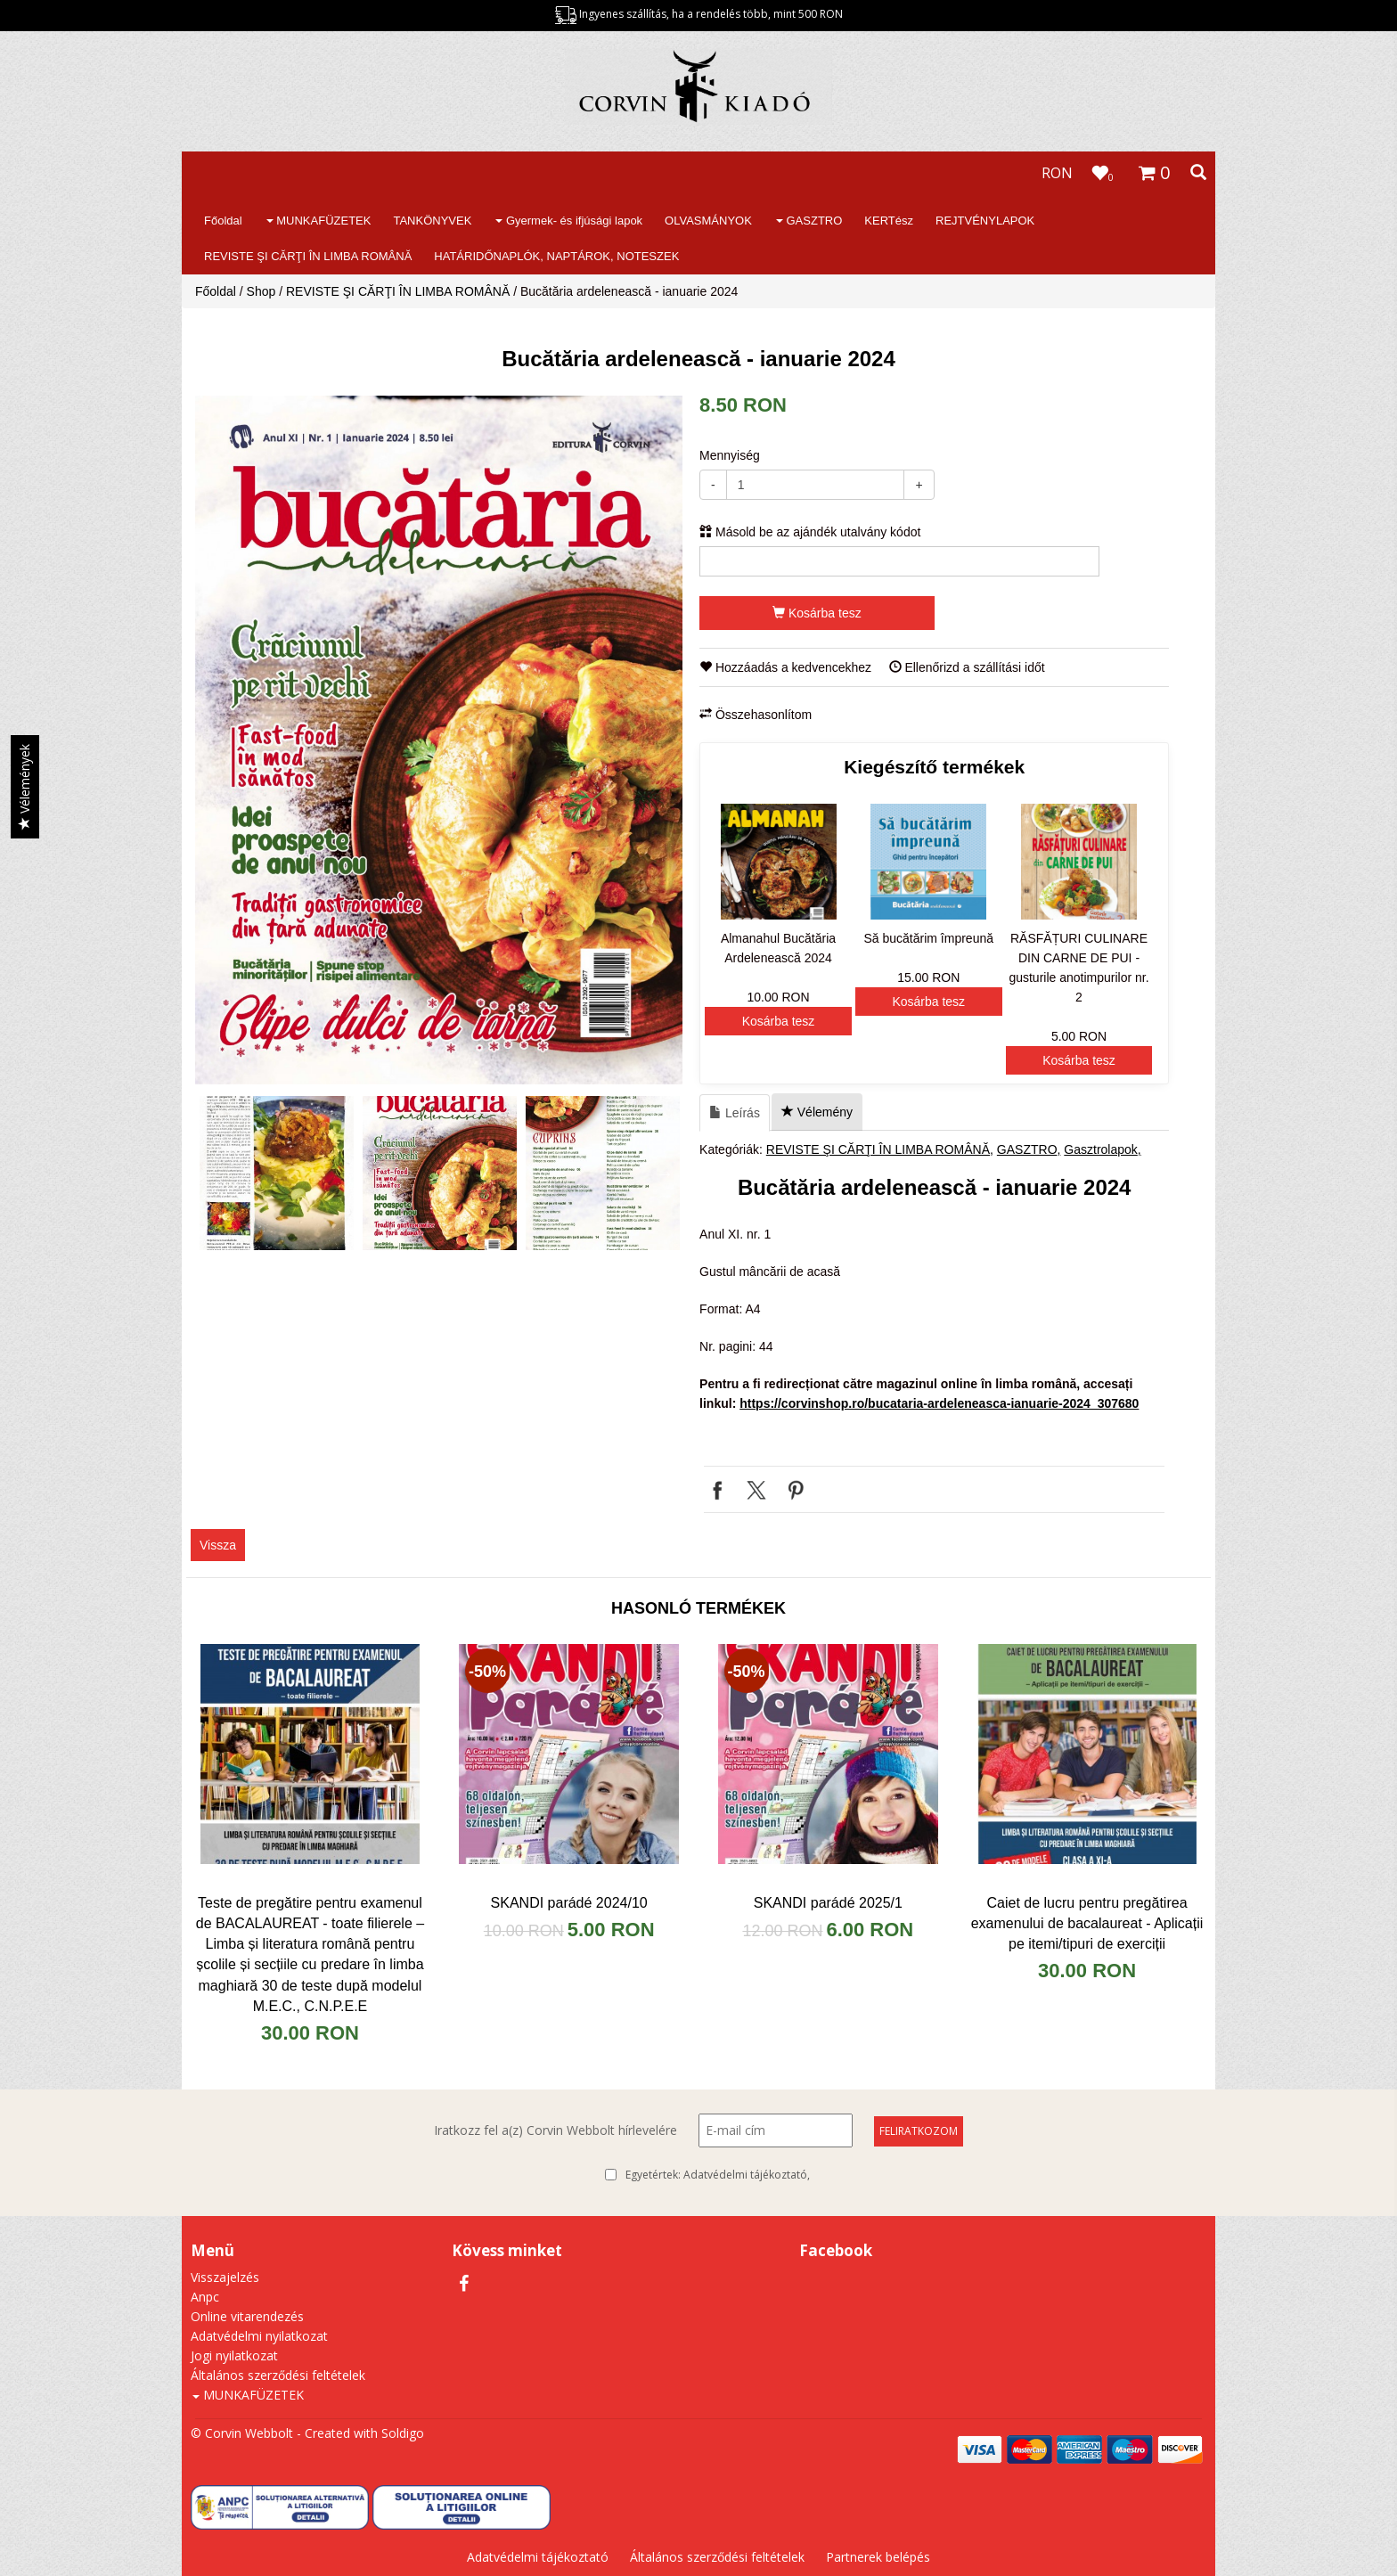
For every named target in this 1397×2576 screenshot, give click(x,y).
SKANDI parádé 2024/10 (569, 1902)
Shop (261, 291)
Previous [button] (213, 1173)
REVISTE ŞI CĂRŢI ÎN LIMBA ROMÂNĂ (308, 256)
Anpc (205, 2296)
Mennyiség (729, 455)
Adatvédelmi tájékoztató (745, 2174)
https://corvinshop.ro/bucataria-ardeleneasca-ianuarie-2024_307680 (939, 1403)
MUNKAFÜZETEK (319, 220)
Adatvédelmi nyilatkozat (259, 2335)
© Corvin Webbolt (242, 2433)
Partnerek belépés (878, 2556)
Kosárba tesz (817, 613)
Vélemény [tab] (817, 1112)
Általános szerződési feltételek (278, 2375)
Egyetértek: (717, 2175)
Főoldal (223, 220)
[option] (438, 740)
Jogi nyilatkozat (234, 2355)
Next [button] (665, 1173)
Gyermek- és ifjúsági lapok (568, 220)
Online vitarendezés (247, 2316)
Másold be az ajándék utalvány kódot (809, 532)
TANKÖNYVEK (432, 220)
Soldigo (402, 2433)
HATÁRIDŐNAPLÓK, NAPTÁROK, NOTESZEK (556, 256)
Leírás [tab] (734, 1113)
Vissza (218, 1545)
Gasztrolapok (1100, 1149)
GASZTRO (809, 220)
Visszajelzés (225, 2277)
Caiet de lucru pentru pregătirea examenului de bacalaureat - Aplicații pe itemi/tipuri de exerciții (1087, 1923)
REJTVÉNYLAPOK (984, 220)
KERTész (888, 220)
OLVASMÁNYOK (708, 220)
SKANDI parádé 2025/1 (828, 1902)
